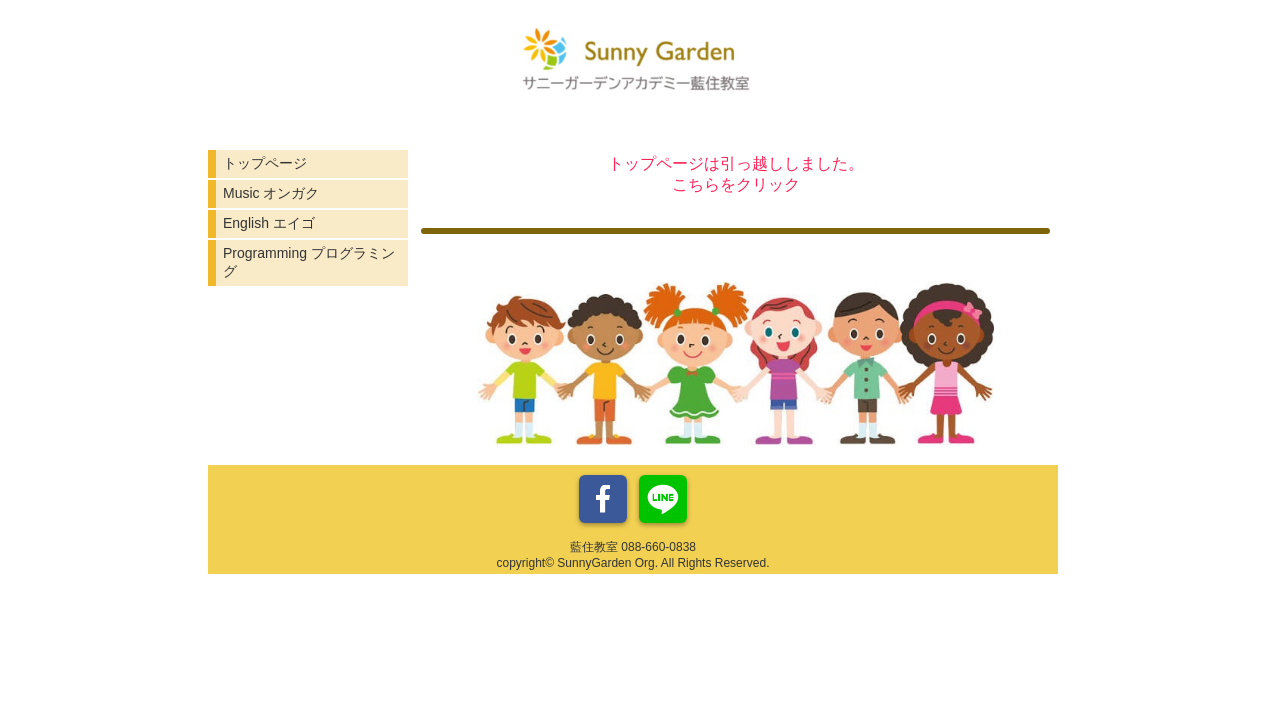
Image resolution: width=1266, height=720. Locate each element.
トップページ (265, 163)
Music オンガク (271, 193)
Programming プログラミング (309, 262)
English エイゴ (269, 223)
